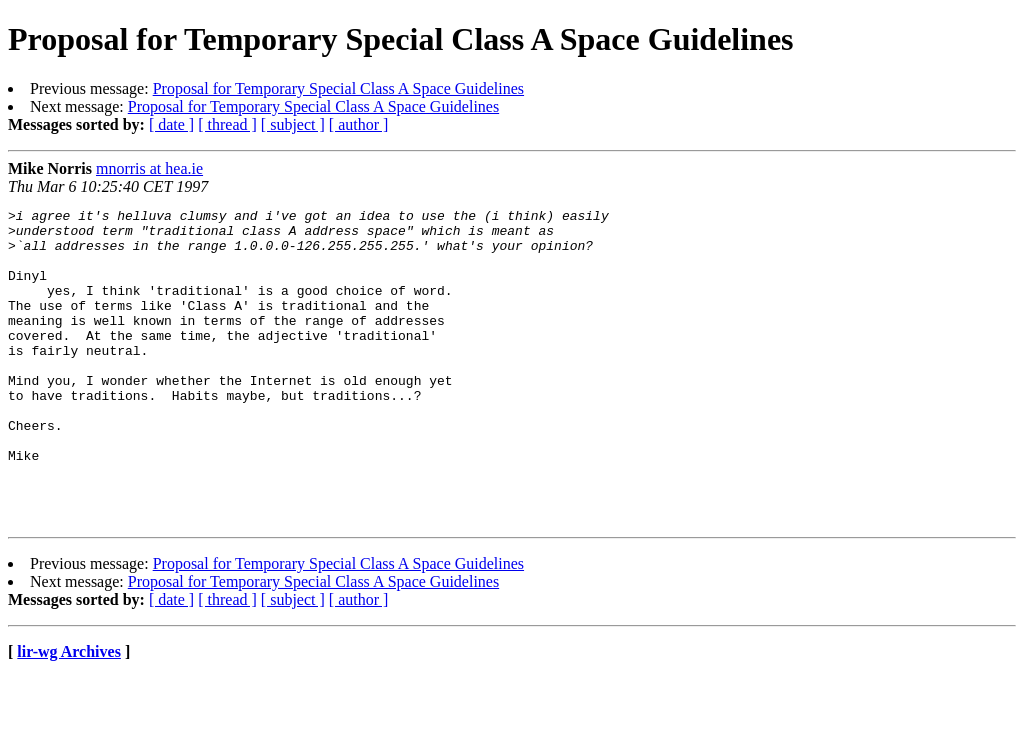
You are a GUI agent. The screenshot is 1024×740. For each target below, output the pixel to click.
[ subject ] (293, 124)
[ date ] (171, 124)
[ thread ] (227, 124)
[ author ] (359, 124)
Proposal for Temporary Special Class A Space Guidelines (338, 88)
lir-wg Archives (69, 714)
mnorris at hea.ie (149, 168)
